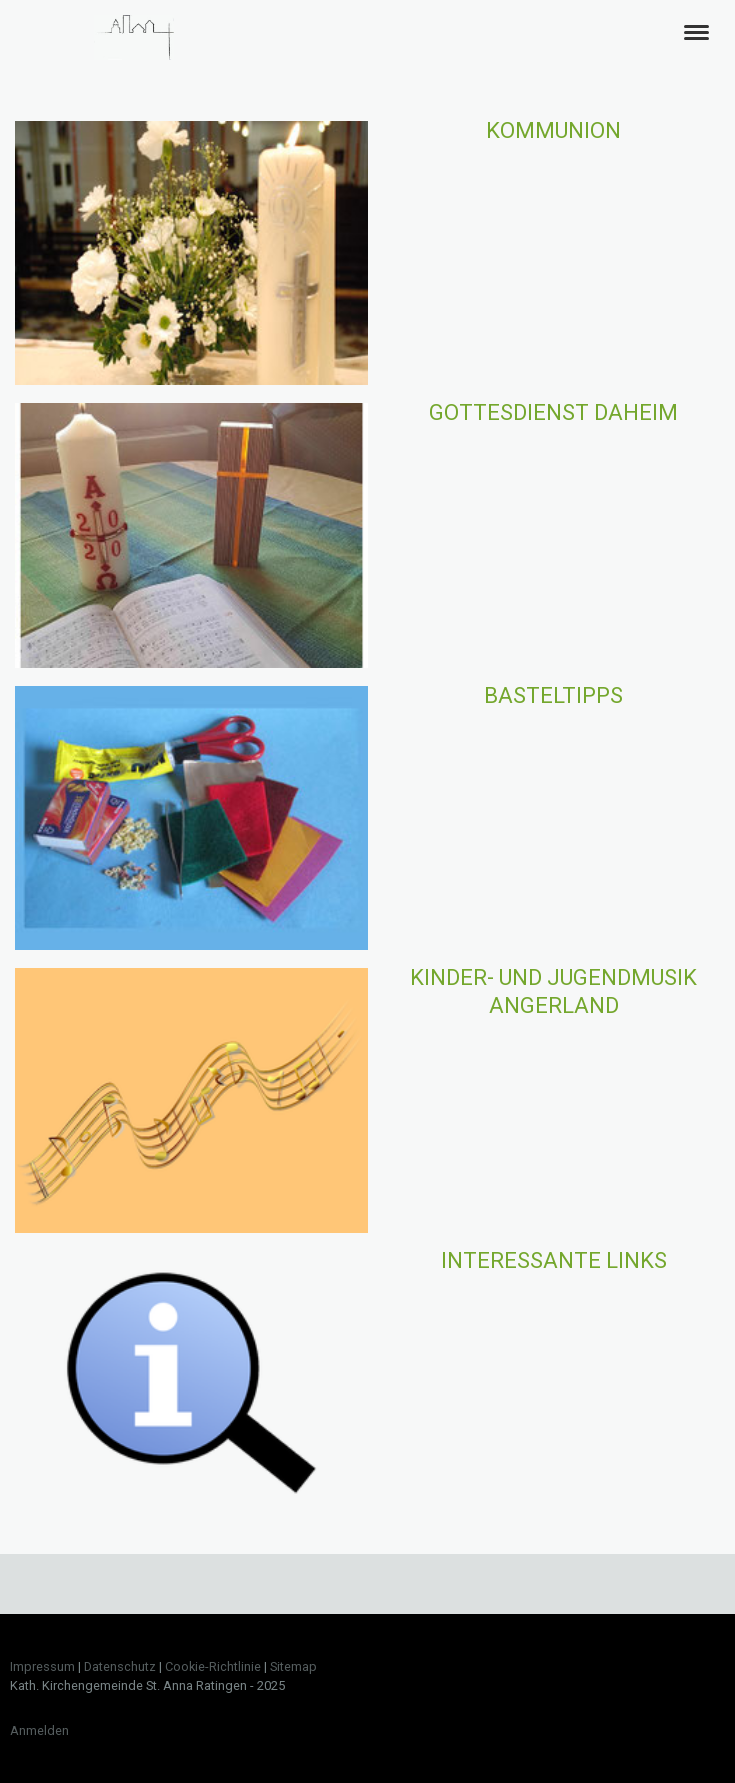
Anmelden (39, 1730)
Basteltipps (553, 695)
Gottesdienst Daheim (553, 412)
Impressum (42, 1666)
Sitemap (293, 1666)
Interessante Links (554, 1260)
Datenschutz (120, 1666)
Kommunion (553, 130)
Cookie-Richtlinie (213, 1666)
